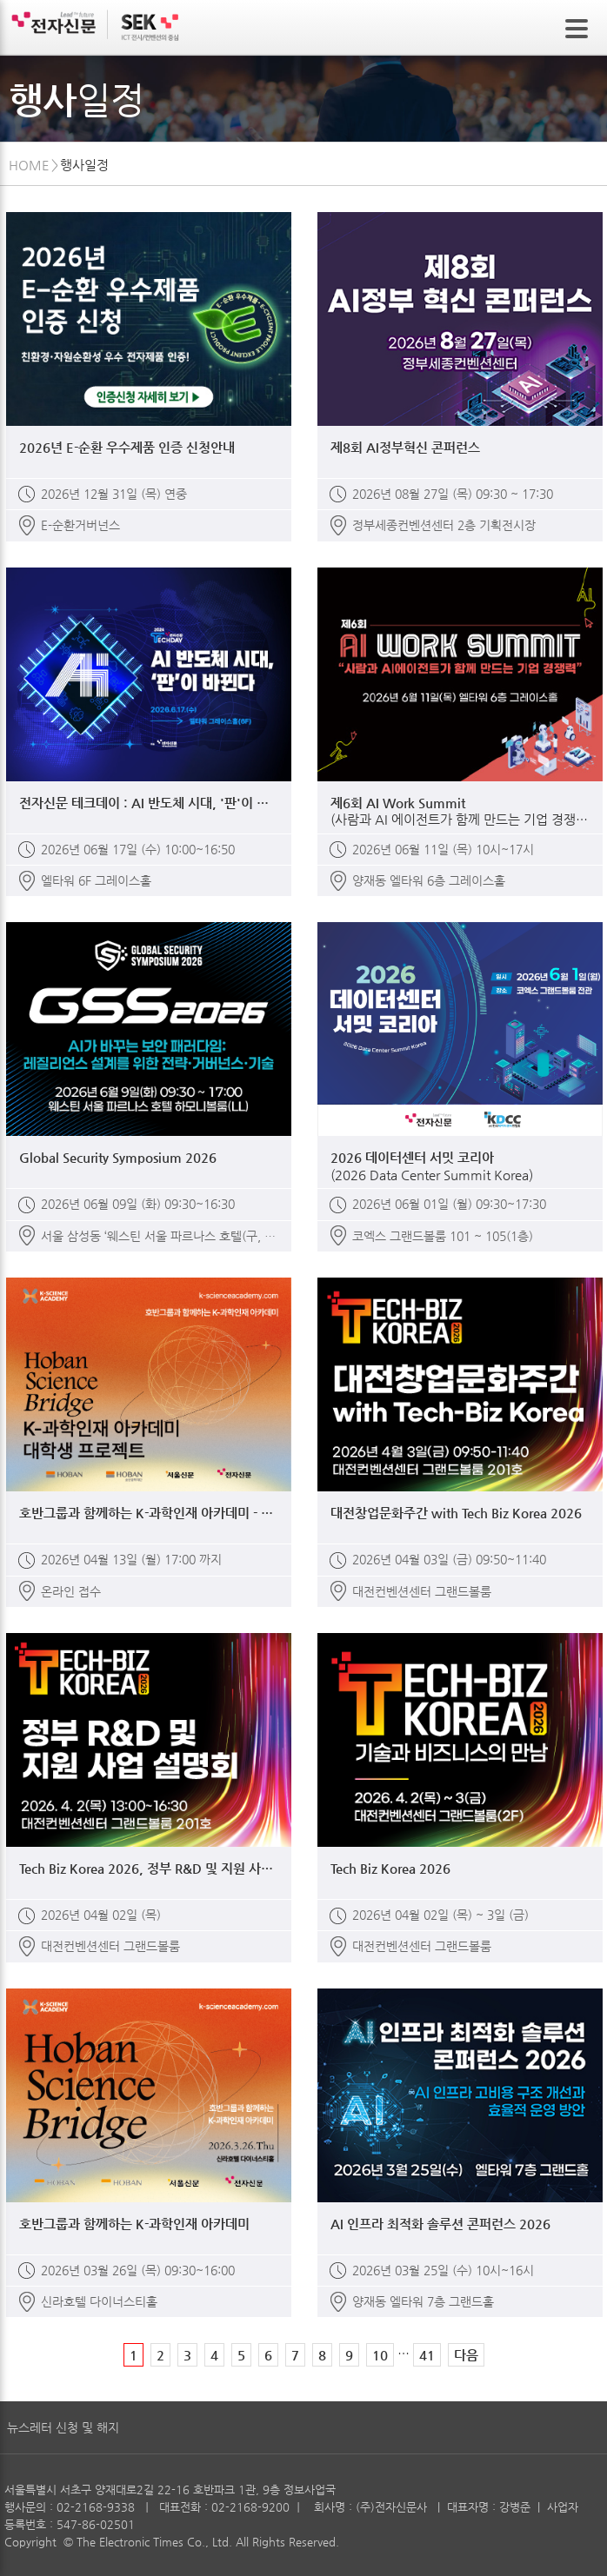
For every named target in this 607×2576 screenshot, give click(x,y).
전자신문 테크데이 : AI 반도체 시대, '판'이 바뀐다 (148, 802)
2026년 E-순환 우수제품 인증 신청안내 (127, 447)
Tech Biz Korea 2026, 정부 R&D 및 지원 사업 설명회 (148, 1868)
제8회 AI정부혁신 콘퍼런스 (405, 447)
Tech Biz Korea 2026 (390, 1868)
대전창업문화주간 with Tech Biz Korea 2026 (456, 1512)
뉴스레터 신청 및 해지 (63, 2427)
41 (427, 2354)
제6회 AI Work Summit (460, 811)
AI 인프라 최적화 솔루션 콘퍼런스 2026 (440, 2223)
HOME (29, 164)
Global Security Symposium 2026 (118, 1157)
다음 (466, 2354)
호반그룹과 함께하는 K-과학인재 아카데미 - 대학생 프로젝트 (148, 1512)
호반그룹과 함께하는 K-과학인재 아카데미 (134, 2223)
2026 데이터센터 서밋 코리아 (460, 1166)
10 (380, 2354)
